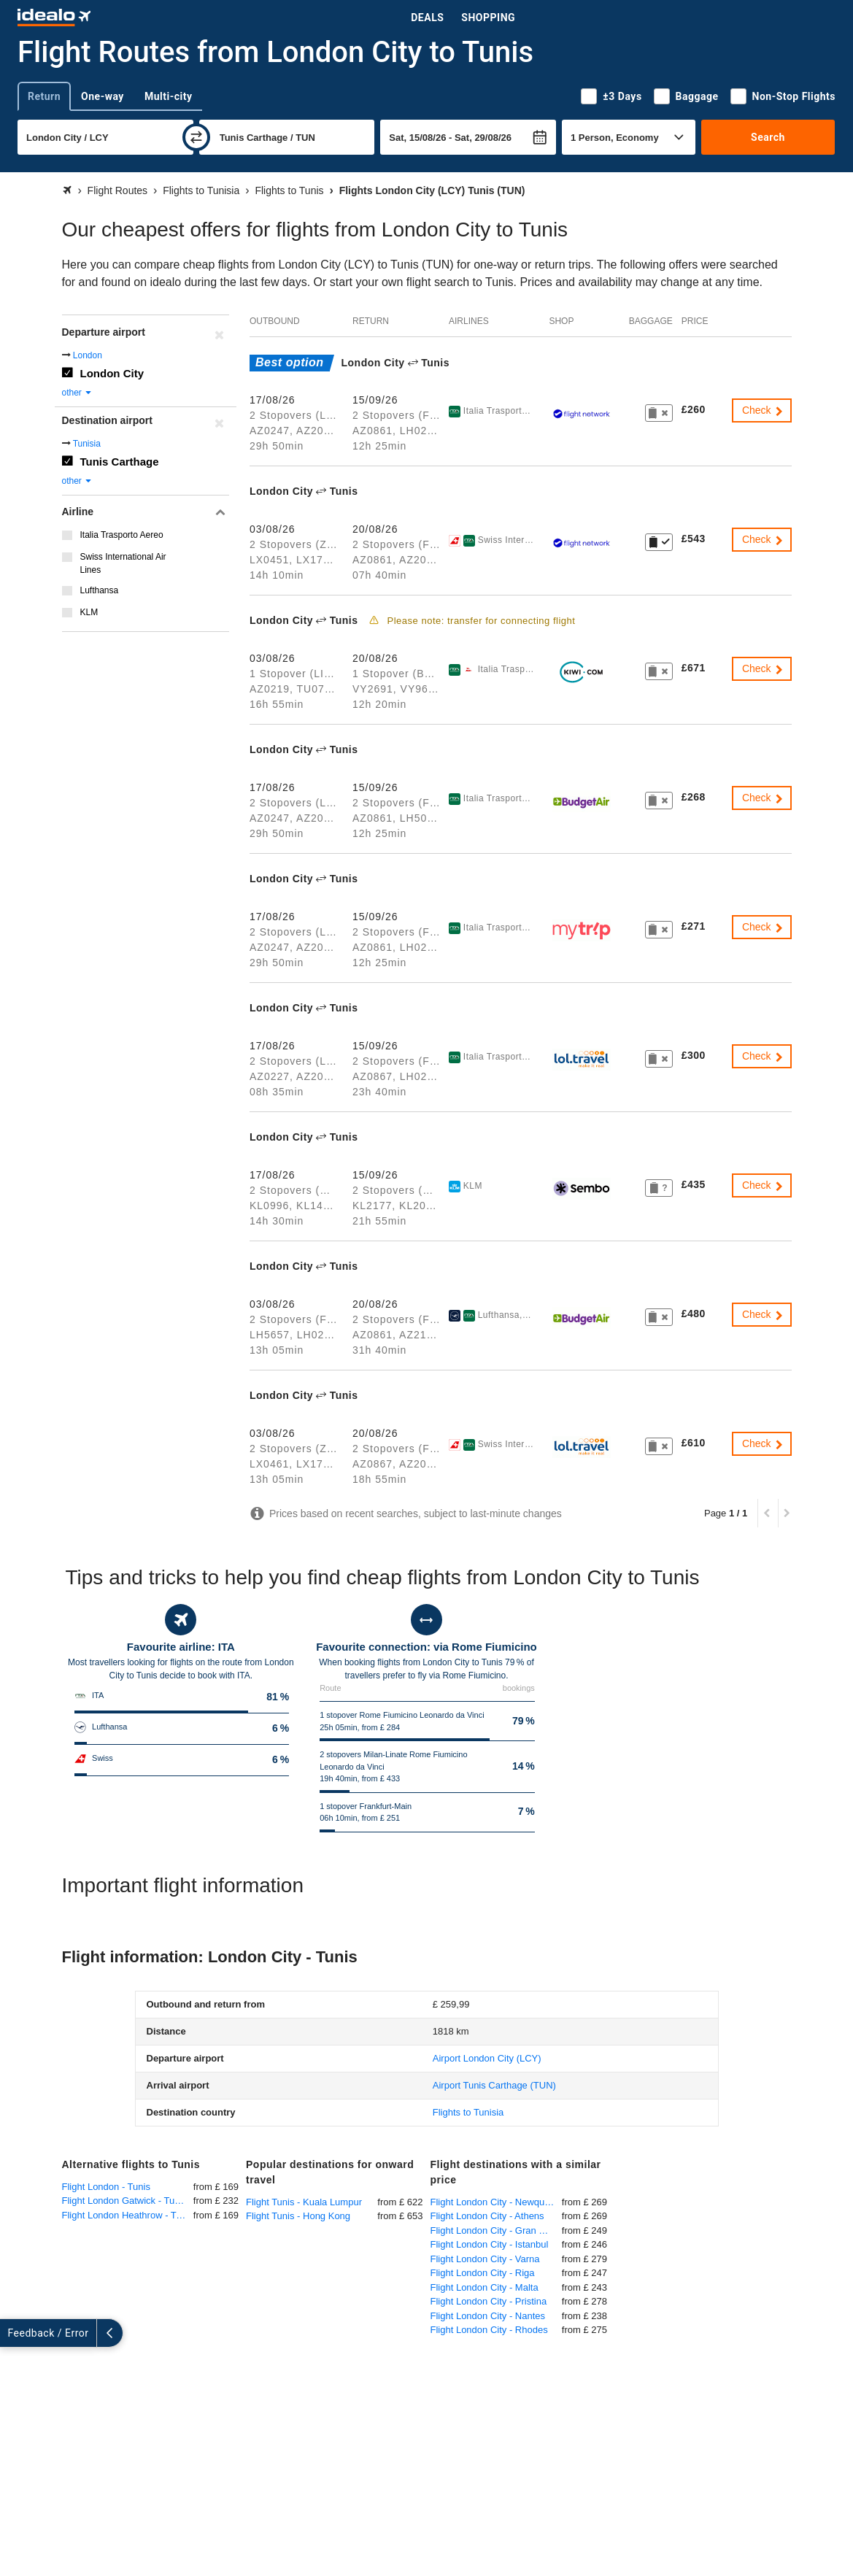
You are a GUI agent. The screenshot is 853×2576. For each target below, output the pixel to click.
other (77, 392)
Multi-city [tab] (168, 96)
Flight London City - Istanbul (490, 2244)
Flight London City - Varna (485, 2258)
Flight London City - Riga (483, 2272)
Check (763, 410)
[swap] (196, 137)
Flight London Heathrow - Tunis (127, 2215)
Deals (427, 17)
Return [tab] (44, 96)
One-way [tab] (102, 96)
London (87, 355)
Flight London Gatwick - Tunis (124, 2200)
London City (112, 373)
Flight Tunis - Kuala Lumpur (304, 2202)
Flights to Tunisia (468, 2112)
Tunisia (87, 444)
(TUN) (494, 2085)
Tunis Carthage (119, 461)
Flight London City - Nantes (488, 2315)
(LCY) (487, 2058)
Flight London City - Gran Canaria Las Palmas (496, 2230)
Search (768, 137)
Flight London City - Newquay (493, 2202)
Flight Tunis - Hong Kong (298, 2215)
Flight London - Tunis (106, 2186)
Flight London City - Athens (487, 2215)
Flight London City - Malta (485, 2287)
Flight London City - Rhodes (489, 2329)
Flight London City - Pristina (489, 2301)
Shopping (488, 17)
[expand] (13, 2333)
